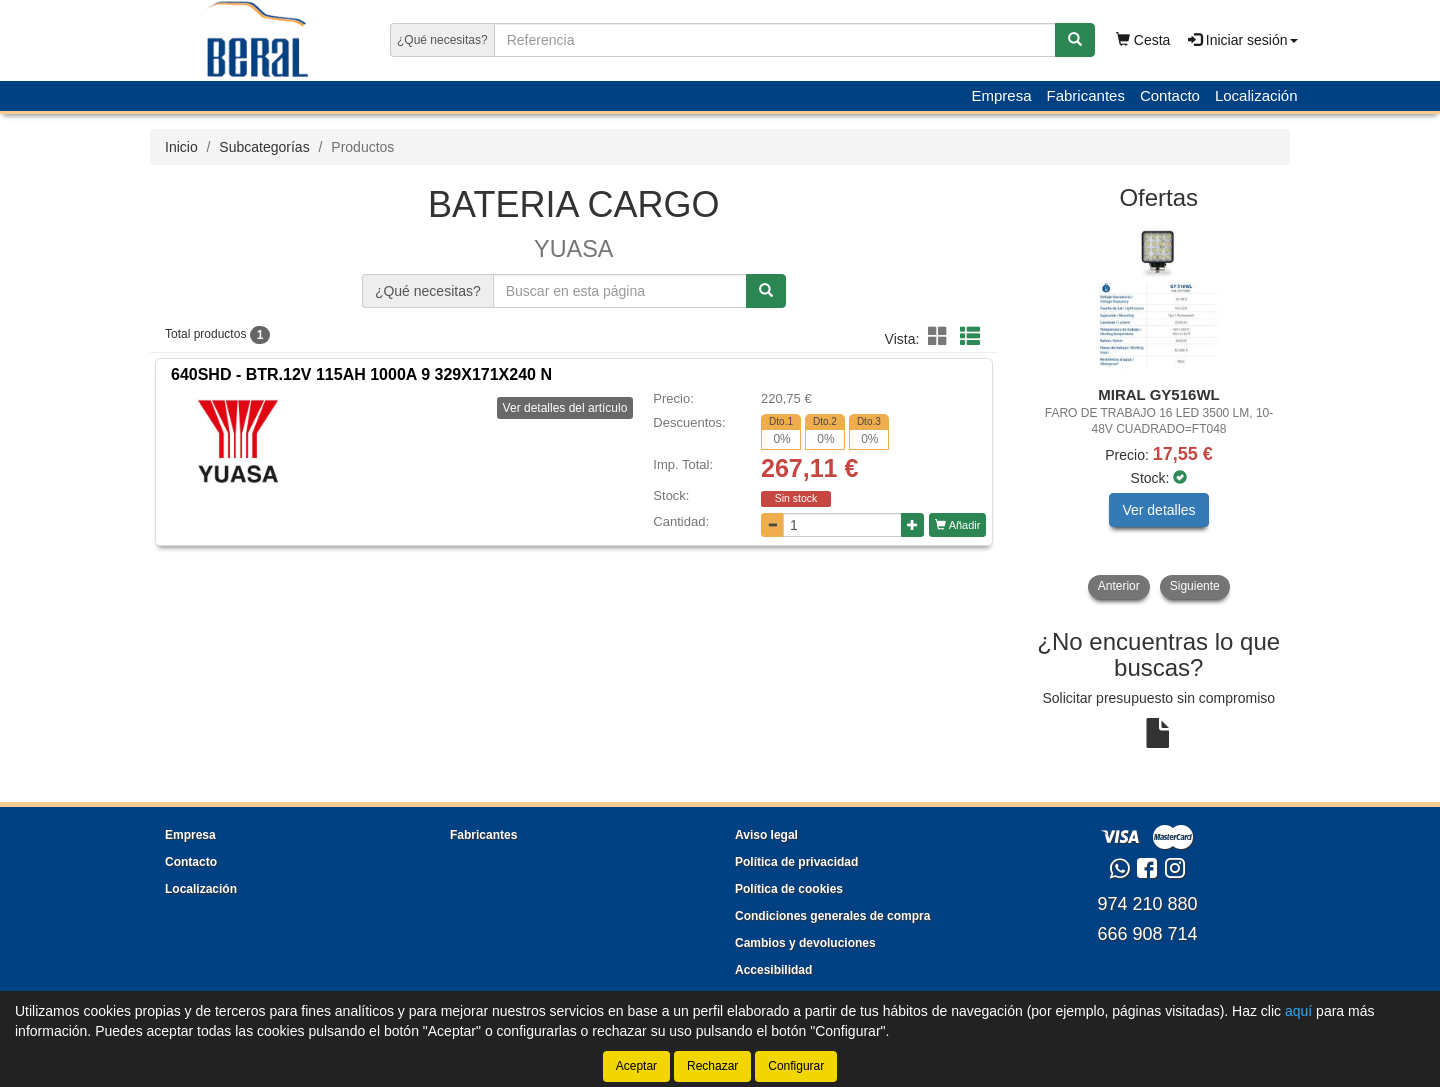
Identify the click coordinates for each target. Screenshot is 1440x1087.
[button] (941, 337)
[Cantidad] (842, 525)
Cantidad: (681, 521)
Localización (1256, 95)
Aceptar (636, 1066)
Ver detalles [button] (1158, 510)
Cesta (1143, 40)
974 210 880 (1147, 904)
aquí (1298, 1011)
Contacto (1170, 95)
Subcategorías (264, 147)
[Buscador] (775, 40)
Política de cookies (789, 889)
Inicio (181, 147)
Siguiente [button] (1195, 586)
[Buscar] (1075, 40)
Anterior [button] (1119, 586)
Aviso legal (766, 835)
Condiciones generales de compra (832, 916)
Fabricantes (1086, 95)
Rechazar (712, 1066)
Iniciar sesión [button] (1243, 40)
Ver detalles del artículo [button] (565, 408)
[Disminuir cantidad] (772, 525)
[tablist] (1159, 412)
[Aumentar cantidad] (912, 525)
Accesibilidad (773, 970)
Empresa (1001, 95)
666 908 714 (1147, 934)
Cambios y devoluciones (805, 943)
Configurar (796, 1066)
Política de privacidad (796, 862)
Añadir (957, 525)
